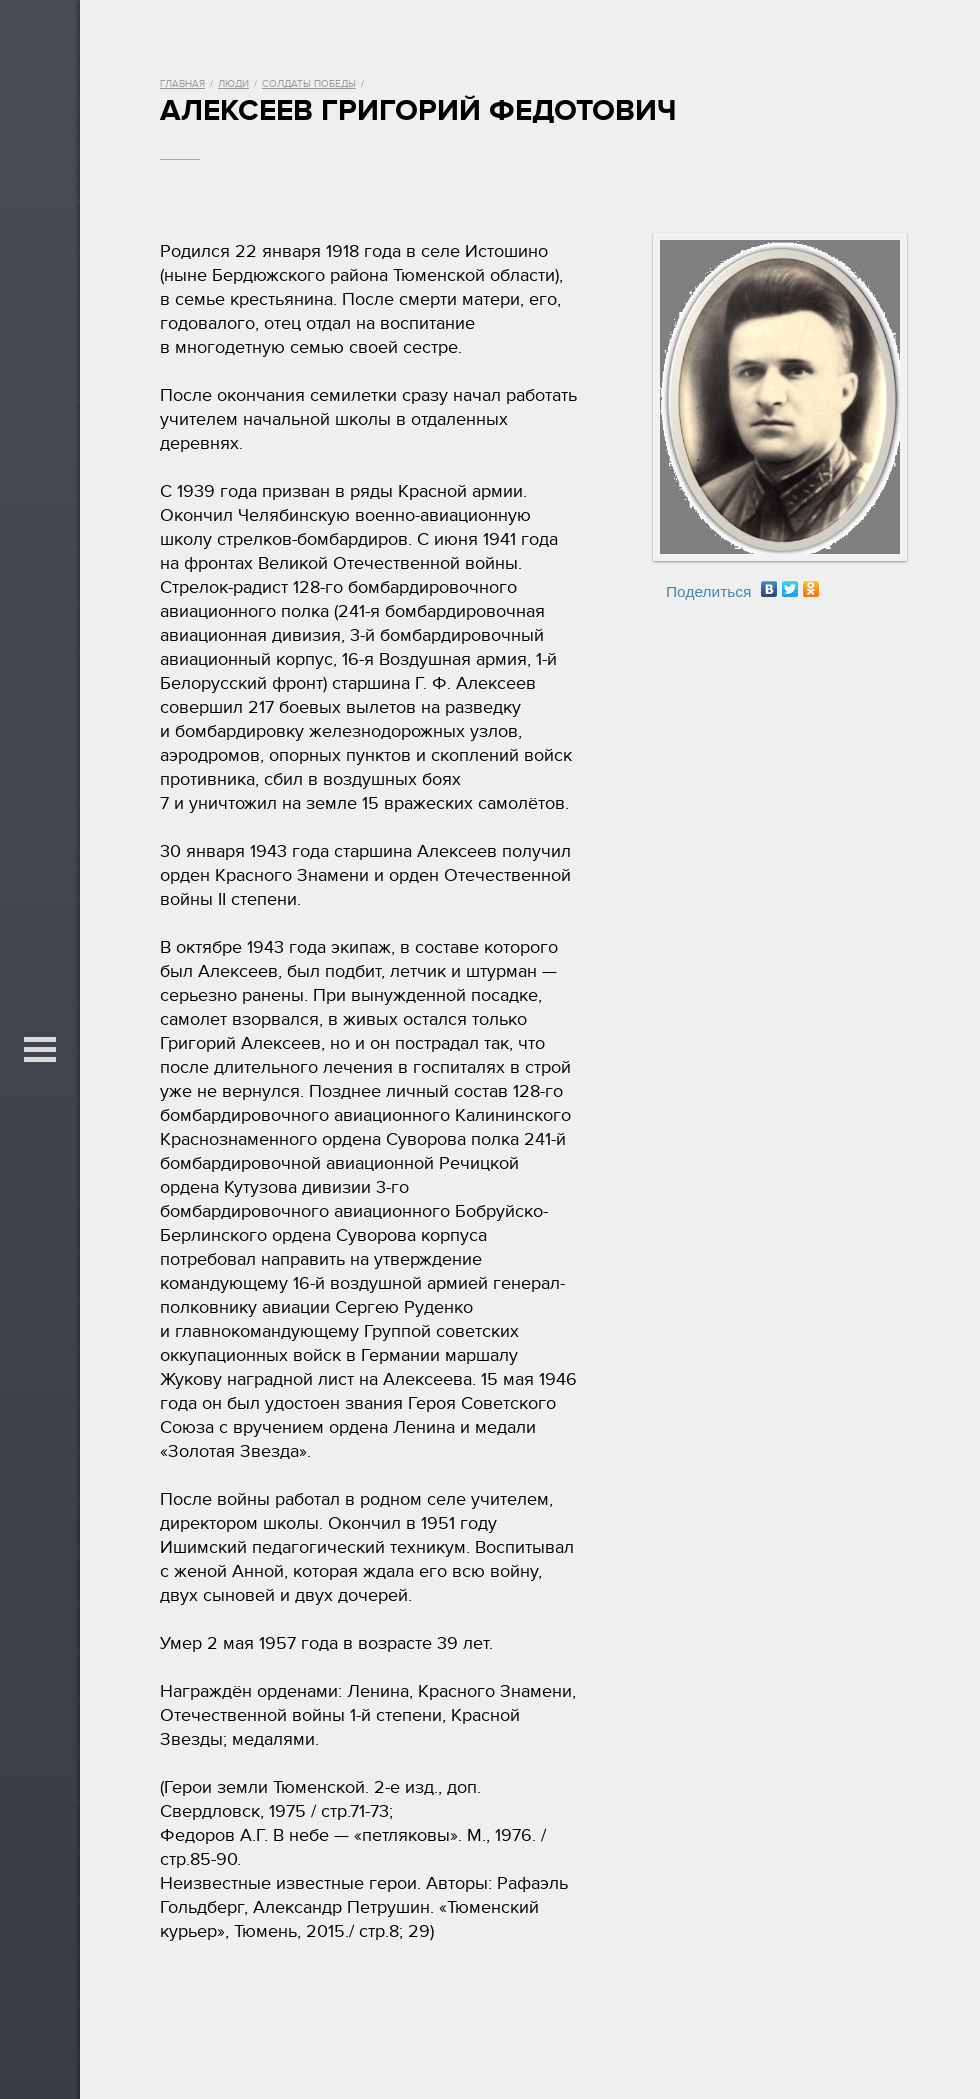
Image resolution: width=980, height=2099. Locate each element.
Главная (182, 84)
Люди (233, 84)
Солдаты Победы (309, 84)
